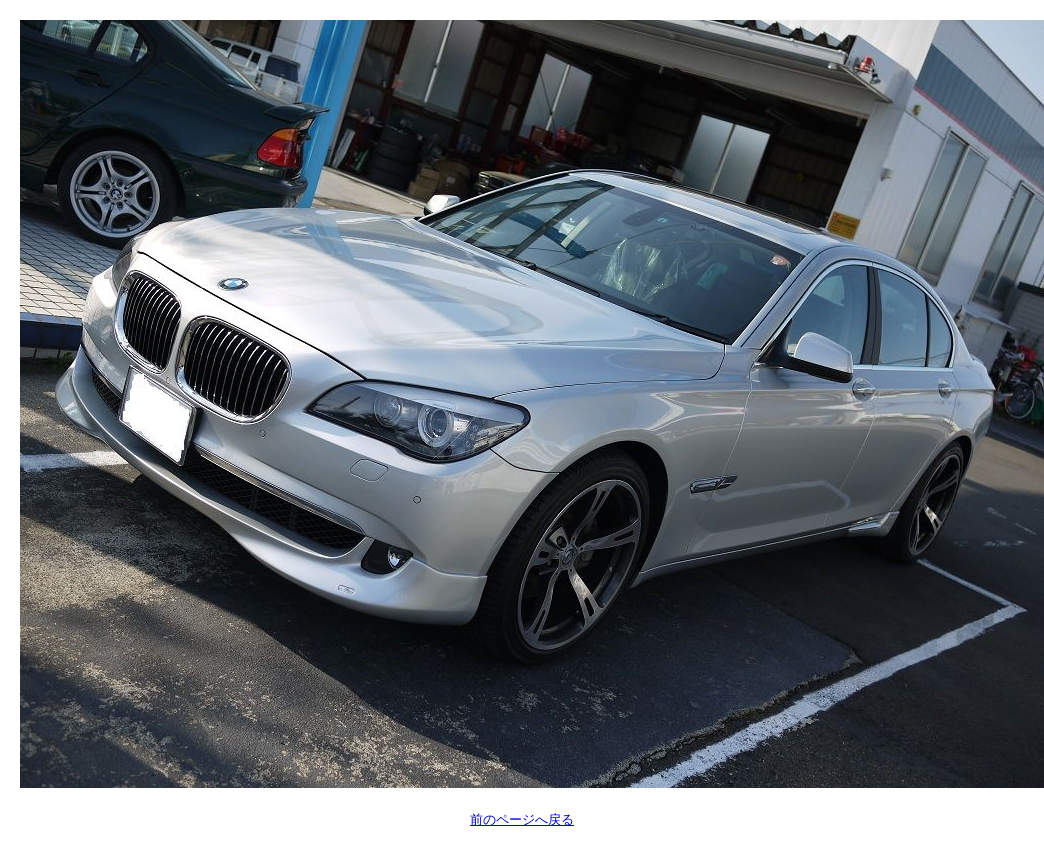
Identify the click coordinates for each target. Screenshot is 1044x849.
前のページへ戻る (522, 819)
